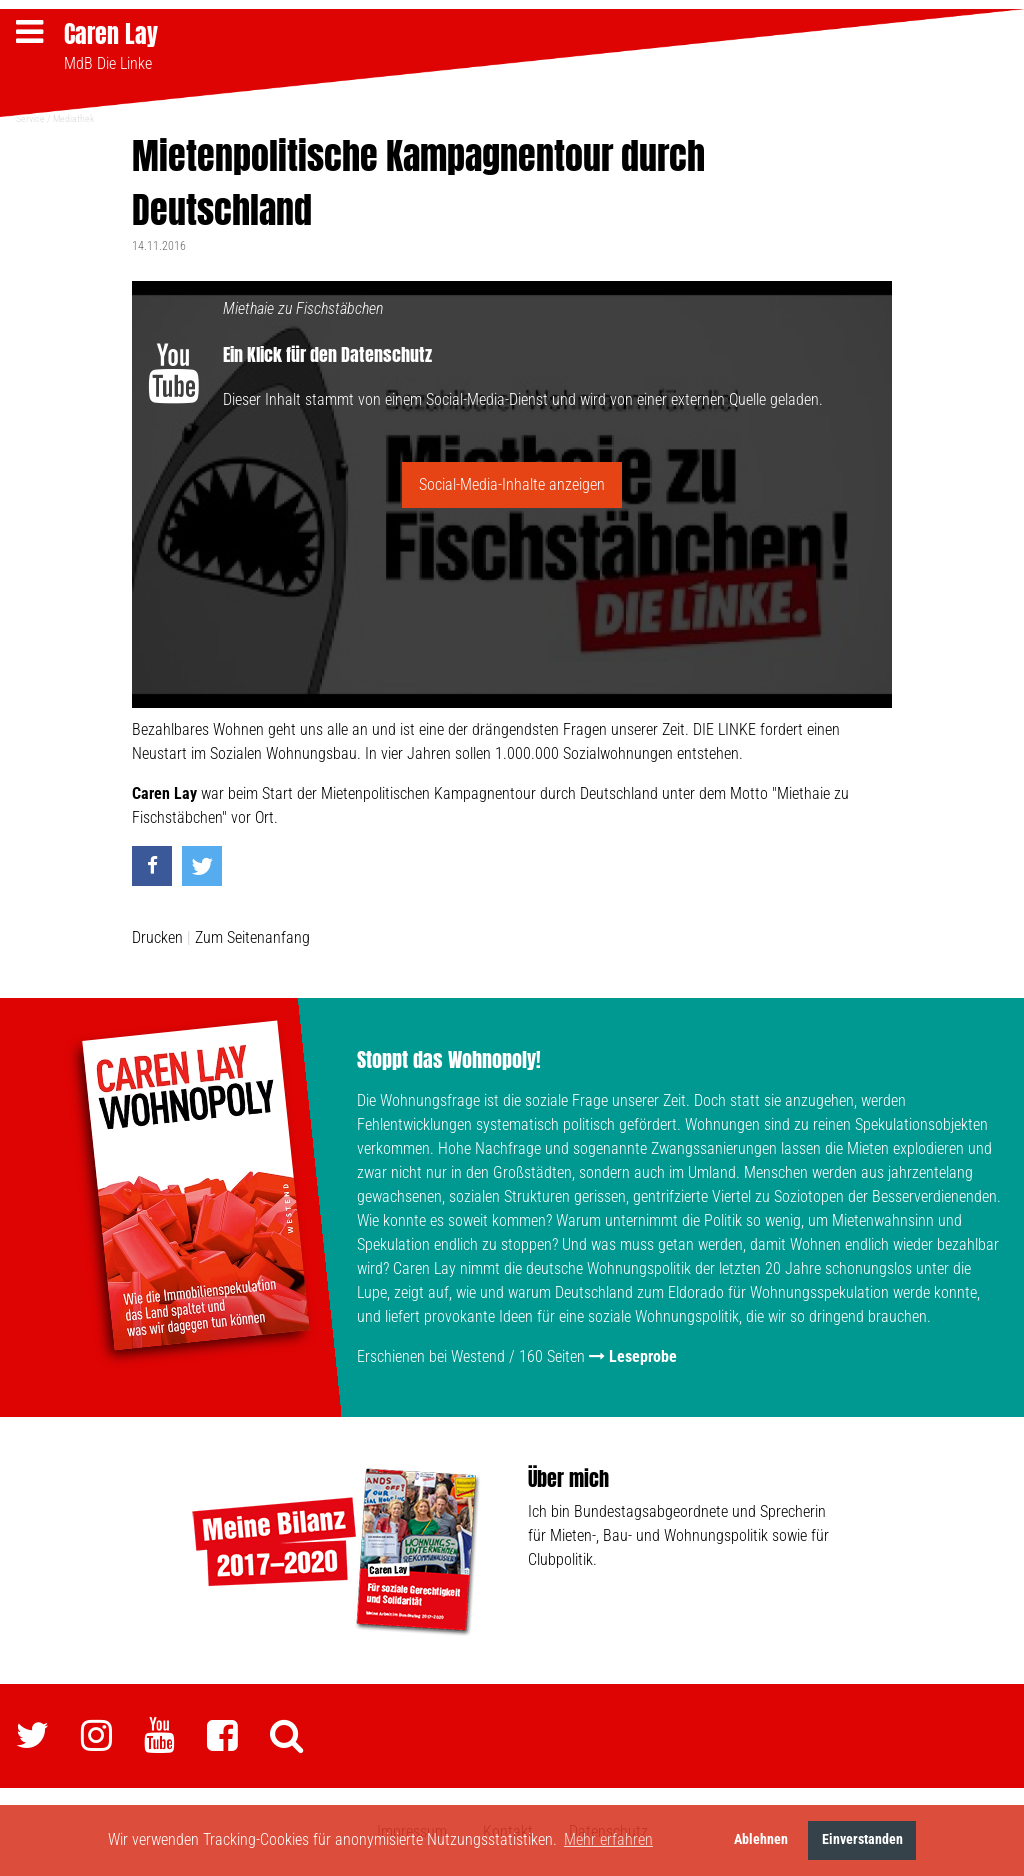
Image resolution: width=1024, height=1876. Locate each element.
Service (30, 117)
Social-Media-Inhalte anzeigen (512, 483)
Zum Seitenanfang (252, 937)
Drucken (157, 937)
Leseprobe (643, 1356)
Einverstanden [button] (862, 1839)
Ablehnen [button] (761, 1839)
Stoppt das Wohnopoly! (449, 1059)
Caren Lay (111, 34)
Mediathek (73, 117)
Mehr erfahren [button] (608, 1839)
